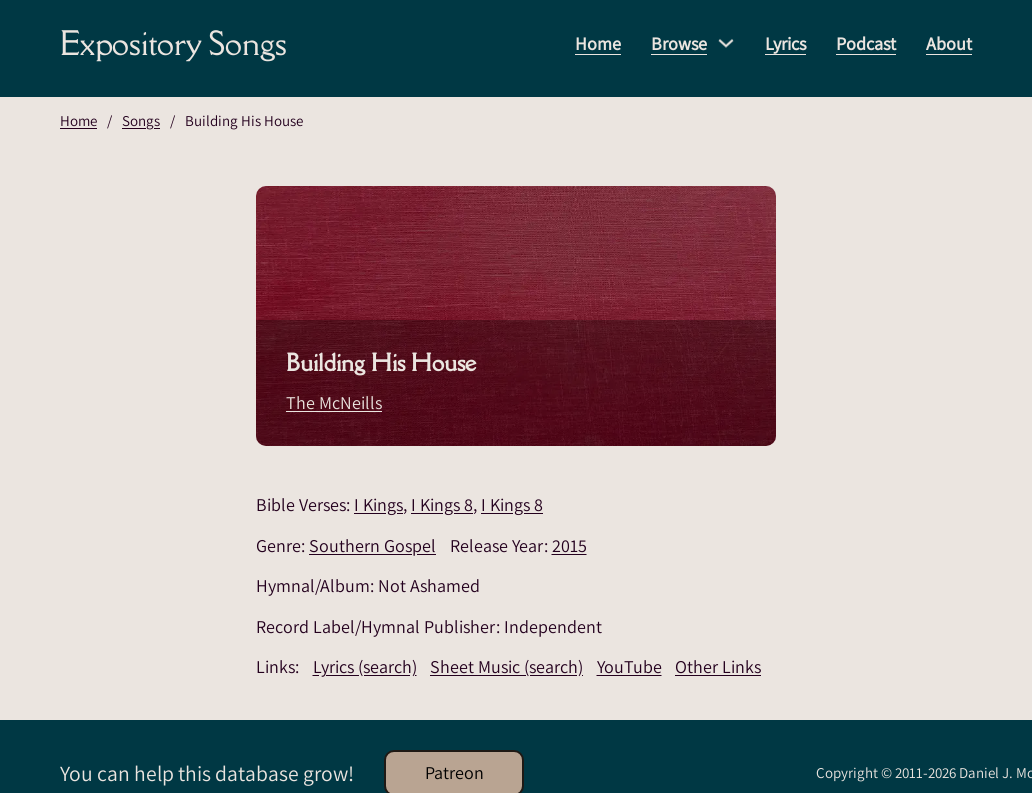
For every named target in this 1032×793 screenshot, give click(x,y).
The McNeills (334, 402)
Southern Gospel (372, 545)
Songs (141, 120)
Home (598, 43)
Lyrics (785, 43)
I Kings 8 (442, 504)
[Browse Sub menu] (726, 43)
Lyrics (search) (365, 666)
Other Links (718, 666)
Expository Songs (173, 43)
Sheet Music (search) (506, 666)
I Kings (378, 504)
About (949, 43)
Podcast (866, 43)
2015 (569, 545)
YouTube (629, 666)
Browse (679, 43)
